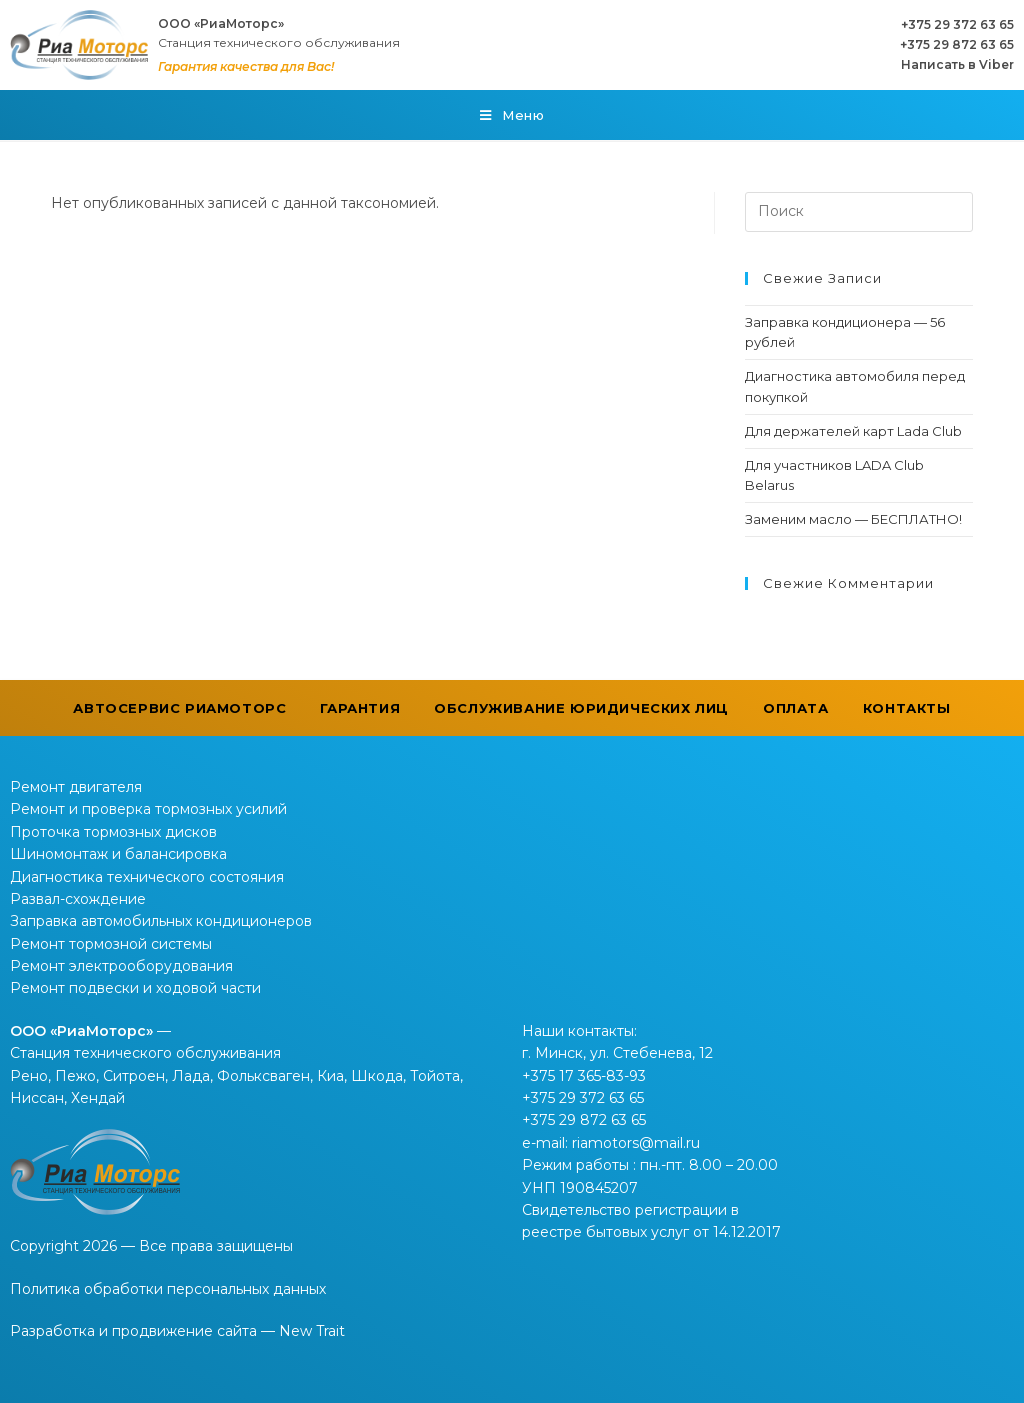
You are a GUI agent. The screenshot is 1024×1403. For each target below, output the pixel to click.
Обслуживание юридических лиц (581, 708)
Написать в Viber (957, 64)
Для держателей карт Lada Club (853, 431)
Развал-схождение (78, 899)
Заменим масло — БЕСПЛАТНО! (853, 519)
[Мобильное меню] (512, 115)
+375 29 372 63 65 (957, 24)
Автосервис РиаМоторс (179, 708)
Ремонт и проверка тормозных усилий (148, 809)
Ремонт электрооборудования (121, 966)
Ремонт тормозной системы (111, 944)
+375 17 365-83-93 (584, 1076)
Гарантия (360, 708)
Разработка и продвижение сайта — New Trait (177, 1331)
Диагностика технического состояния (147, 877)
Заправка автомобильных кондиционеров (161, 921)
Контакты (907, 708)
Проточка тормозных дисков (113, 832)
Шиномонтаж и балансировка (118, 854)
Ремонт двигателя (76, 787)
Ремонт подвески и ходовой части (135, 988)
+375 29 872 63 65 (957, 44)
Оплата (796, 708)
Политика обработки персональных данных (168, 1289)
